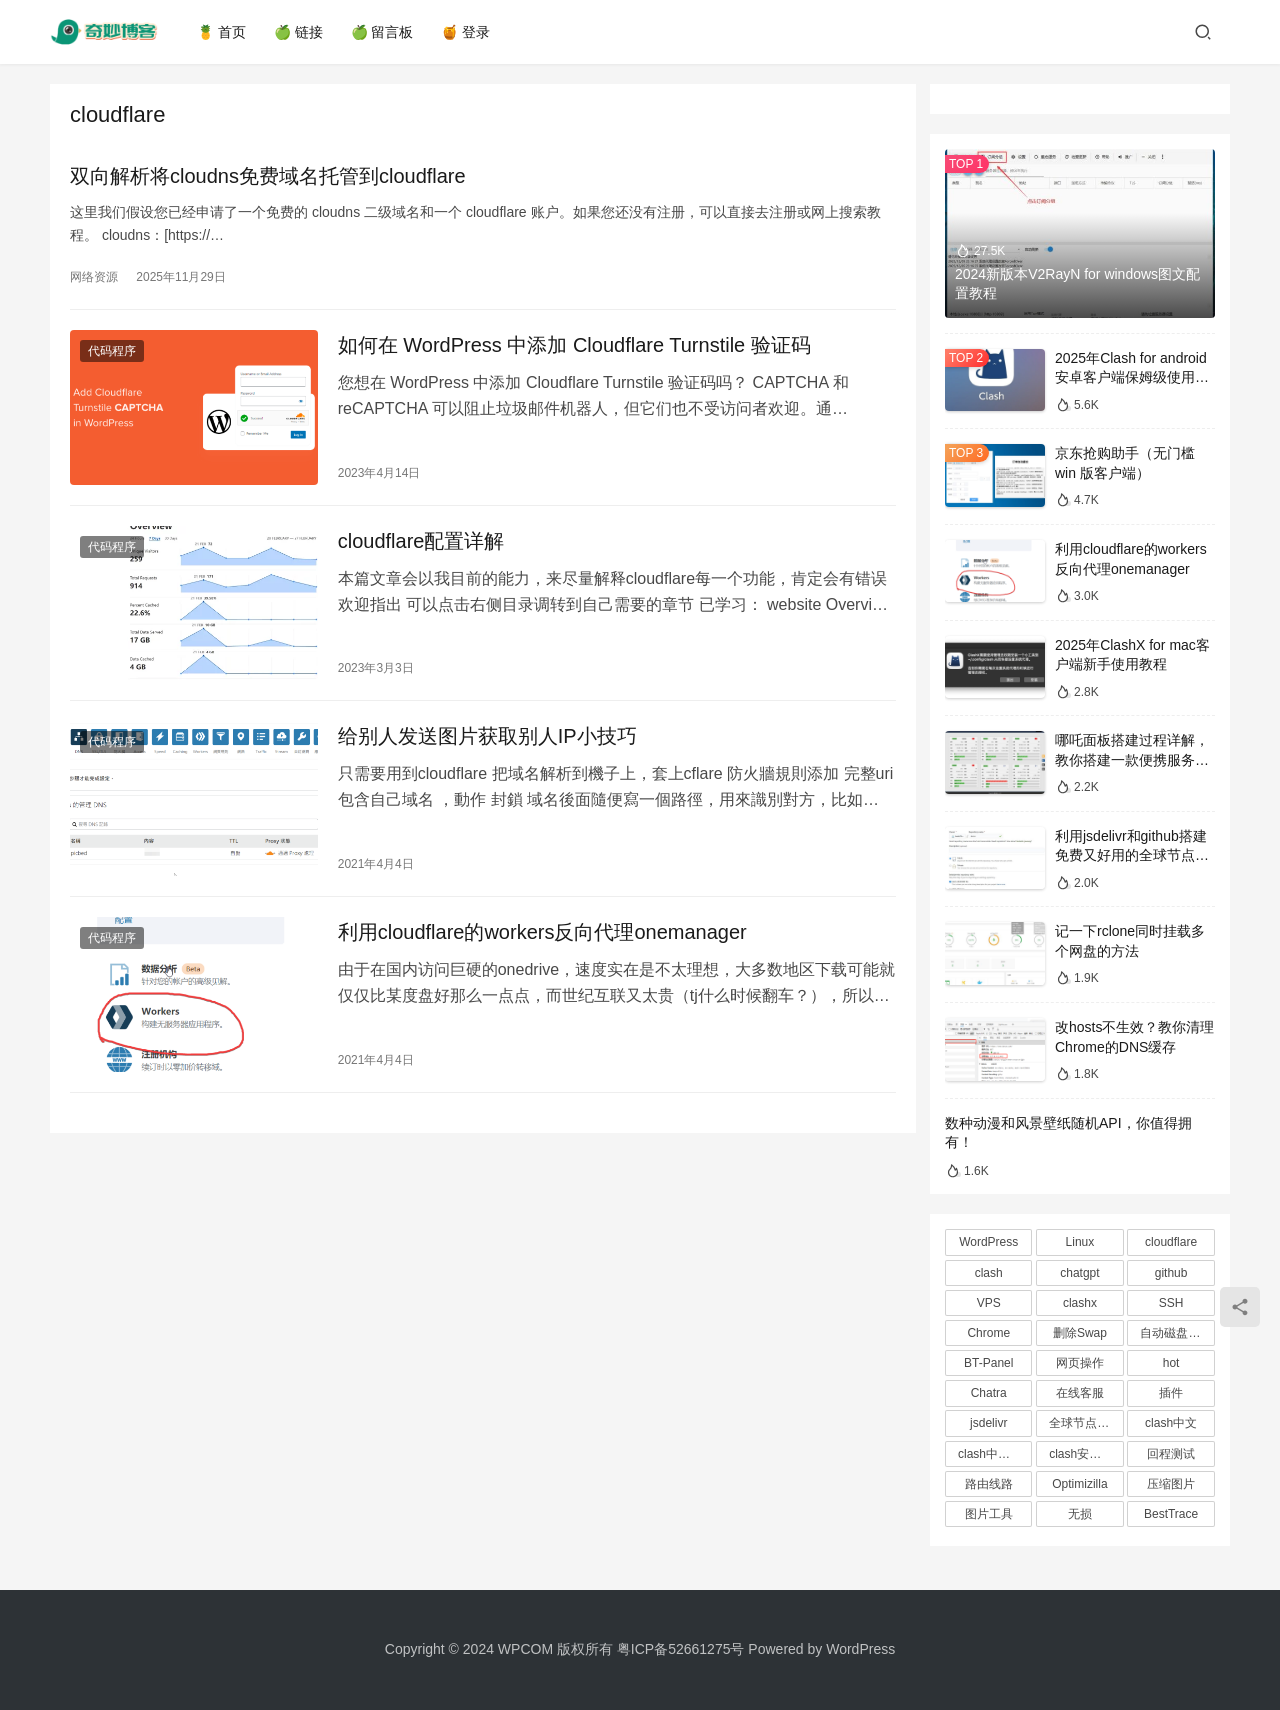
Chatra (989, 1393)
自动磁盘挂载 (1176, 1333)
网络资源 (94, 277)
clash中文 (1171, 1423)
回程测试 (1171, 1454)
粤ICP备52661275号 (681, 1649)
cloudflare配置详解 (419, 540)
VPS (989, 1303)
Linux (1080, 1242)
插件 (1171, 1393)
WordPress (988, 1242)
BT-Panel (988, 1363)
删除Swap (1080, 1333)
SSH (1171, 1303)
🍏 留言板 (382, 32)
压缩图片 (1171, 1484)
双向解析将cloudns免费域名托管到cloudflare (268, 176)
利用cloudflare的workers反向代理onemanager (540, 929)
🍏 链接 (298, 32)
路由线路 (989, 1484)
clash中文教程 (995, 1454)
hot (1171, 1363)
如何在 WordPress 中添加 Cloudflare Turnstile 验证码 (572, 345)
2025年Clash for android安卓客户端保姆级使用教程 (1132, 377)
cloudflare (1171, 1242)
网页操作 (1080, 1363)
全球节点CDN (1086, 1423)
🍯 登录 (466, 32)
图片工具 (989, 1514)
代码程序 (112, 351)
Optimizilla (1079, 1484)
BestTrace (1171, 1514)
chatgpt (1079, 1273)
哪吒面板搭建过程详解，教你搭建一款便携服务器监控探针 (1132, 759)
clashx (1080, 1303)
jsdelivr (988, 1423)
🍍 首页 (221, 32)
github (1171, 1273)
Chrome (988, 1333)
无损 (1080, 1514)
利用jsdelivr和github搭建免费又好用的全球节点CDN (1131, 855)
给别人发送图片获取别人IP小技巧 (485, 735)
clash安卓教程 (1086, 1454)
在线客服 (1080, 1393)
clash (989, 1273)
